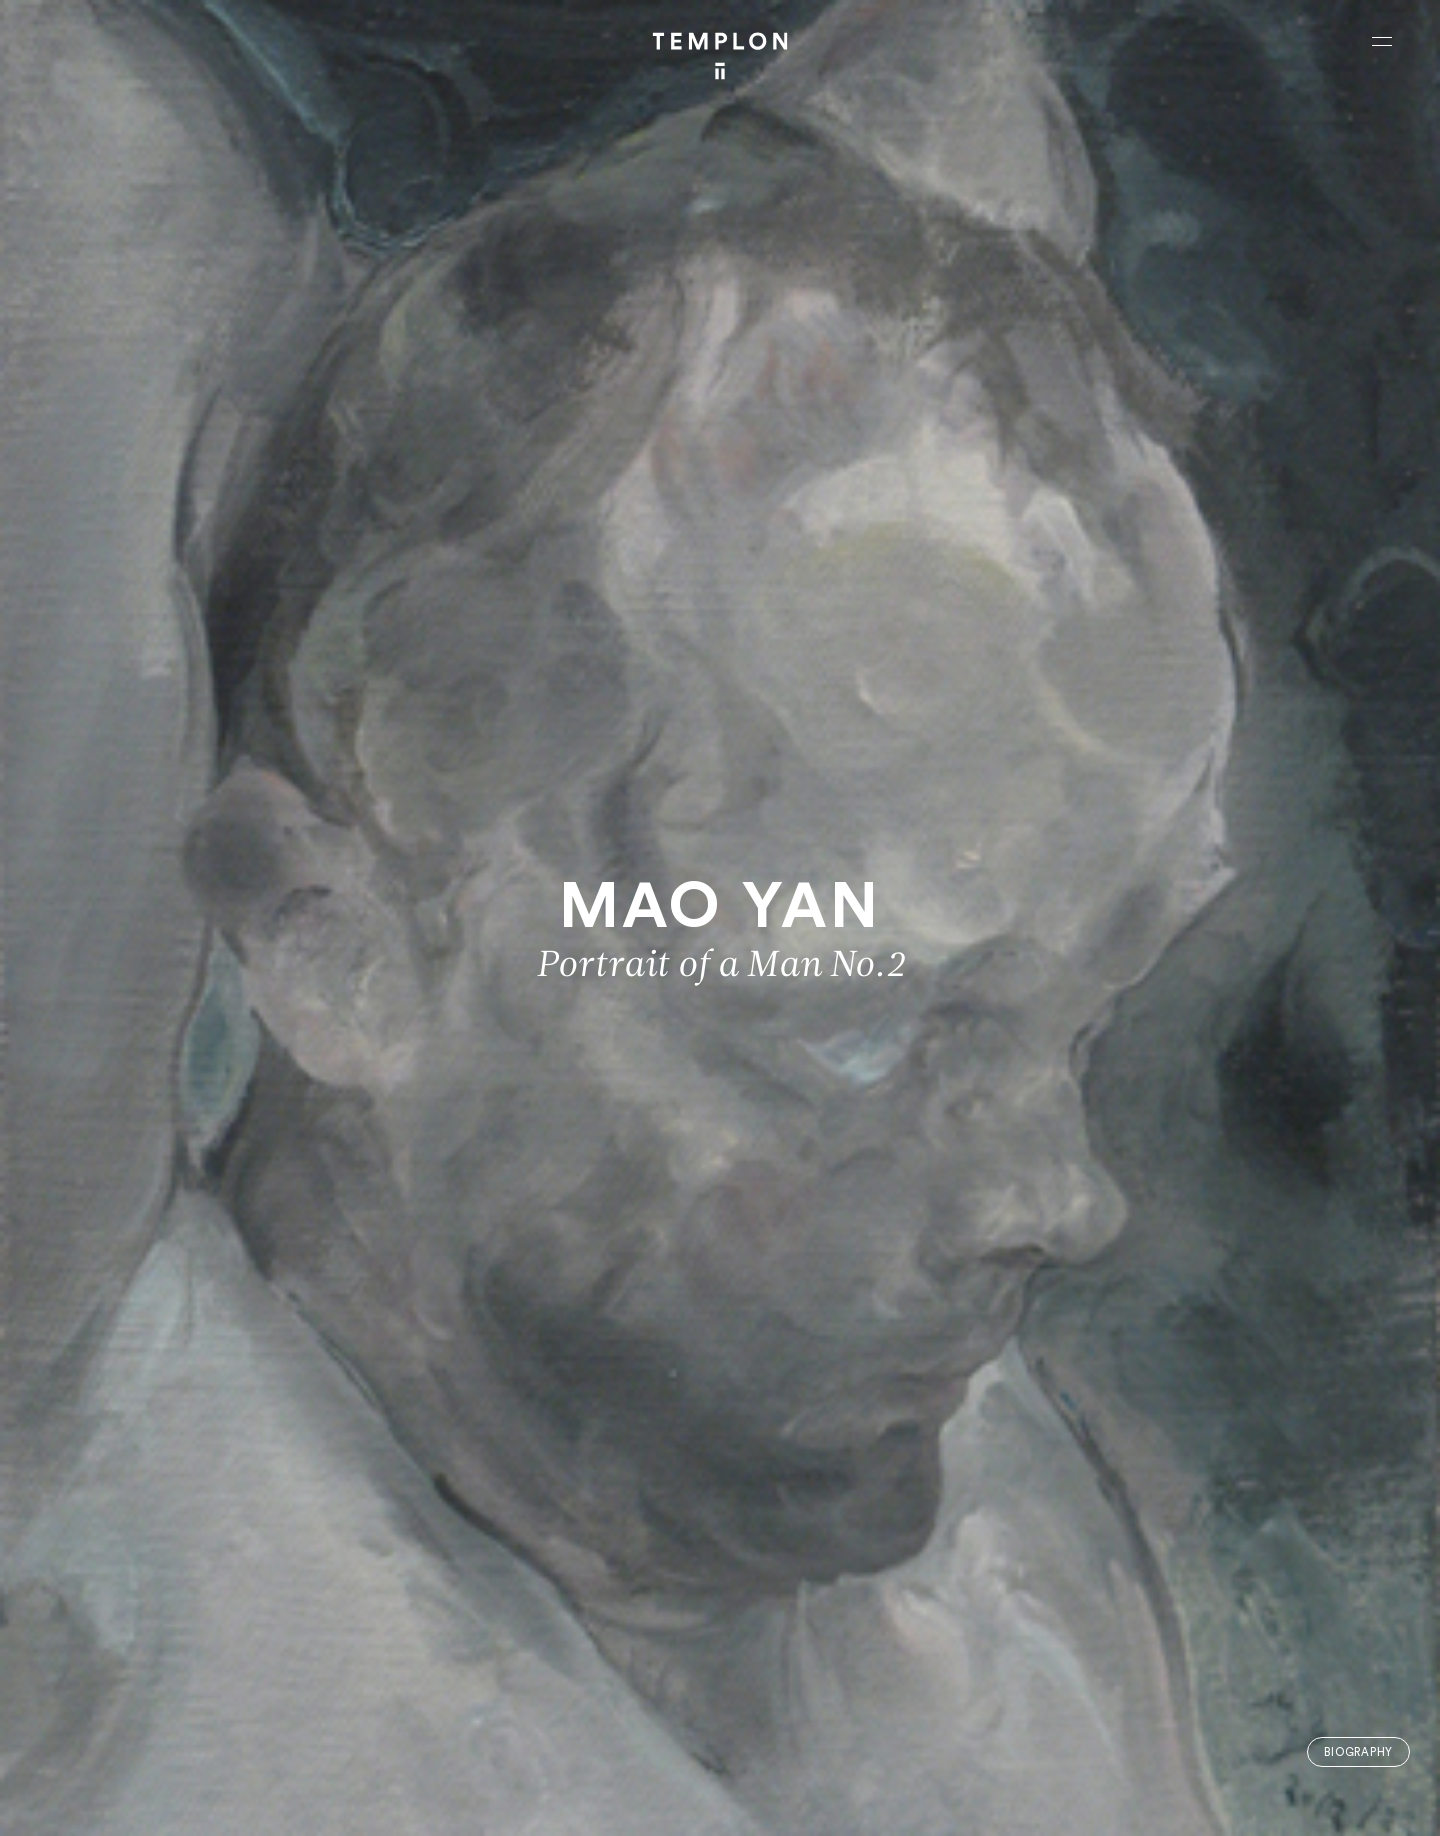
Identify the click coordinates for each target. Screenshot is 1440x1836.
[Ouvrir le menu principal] (1382, 41)
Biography (1358, 1752)
